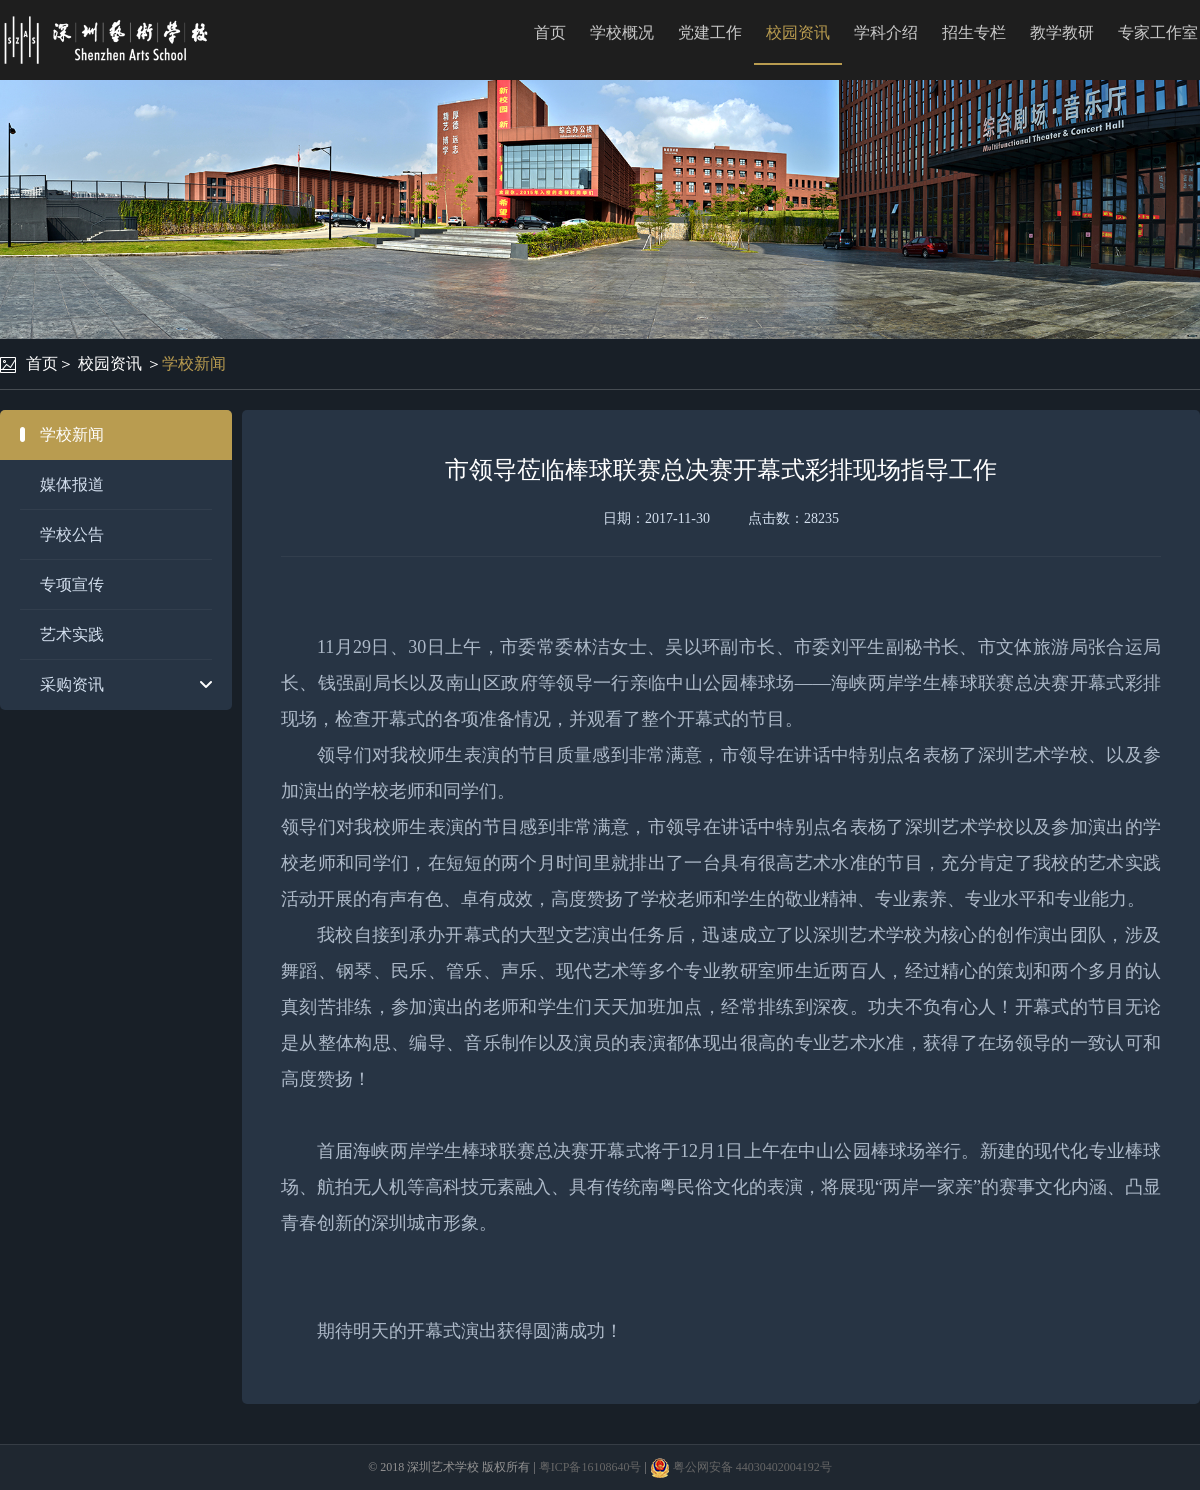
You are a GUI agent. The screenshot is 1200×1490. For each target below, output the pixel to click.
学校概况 (622, 32)
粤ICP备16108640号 (590, 1467)
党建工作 (710, 32)
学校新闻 (194, 363)
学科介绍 (886, 32)
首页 (550, 32)
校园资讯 (798, 32)
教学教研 (1062, 32)
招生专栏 (974, 32)
